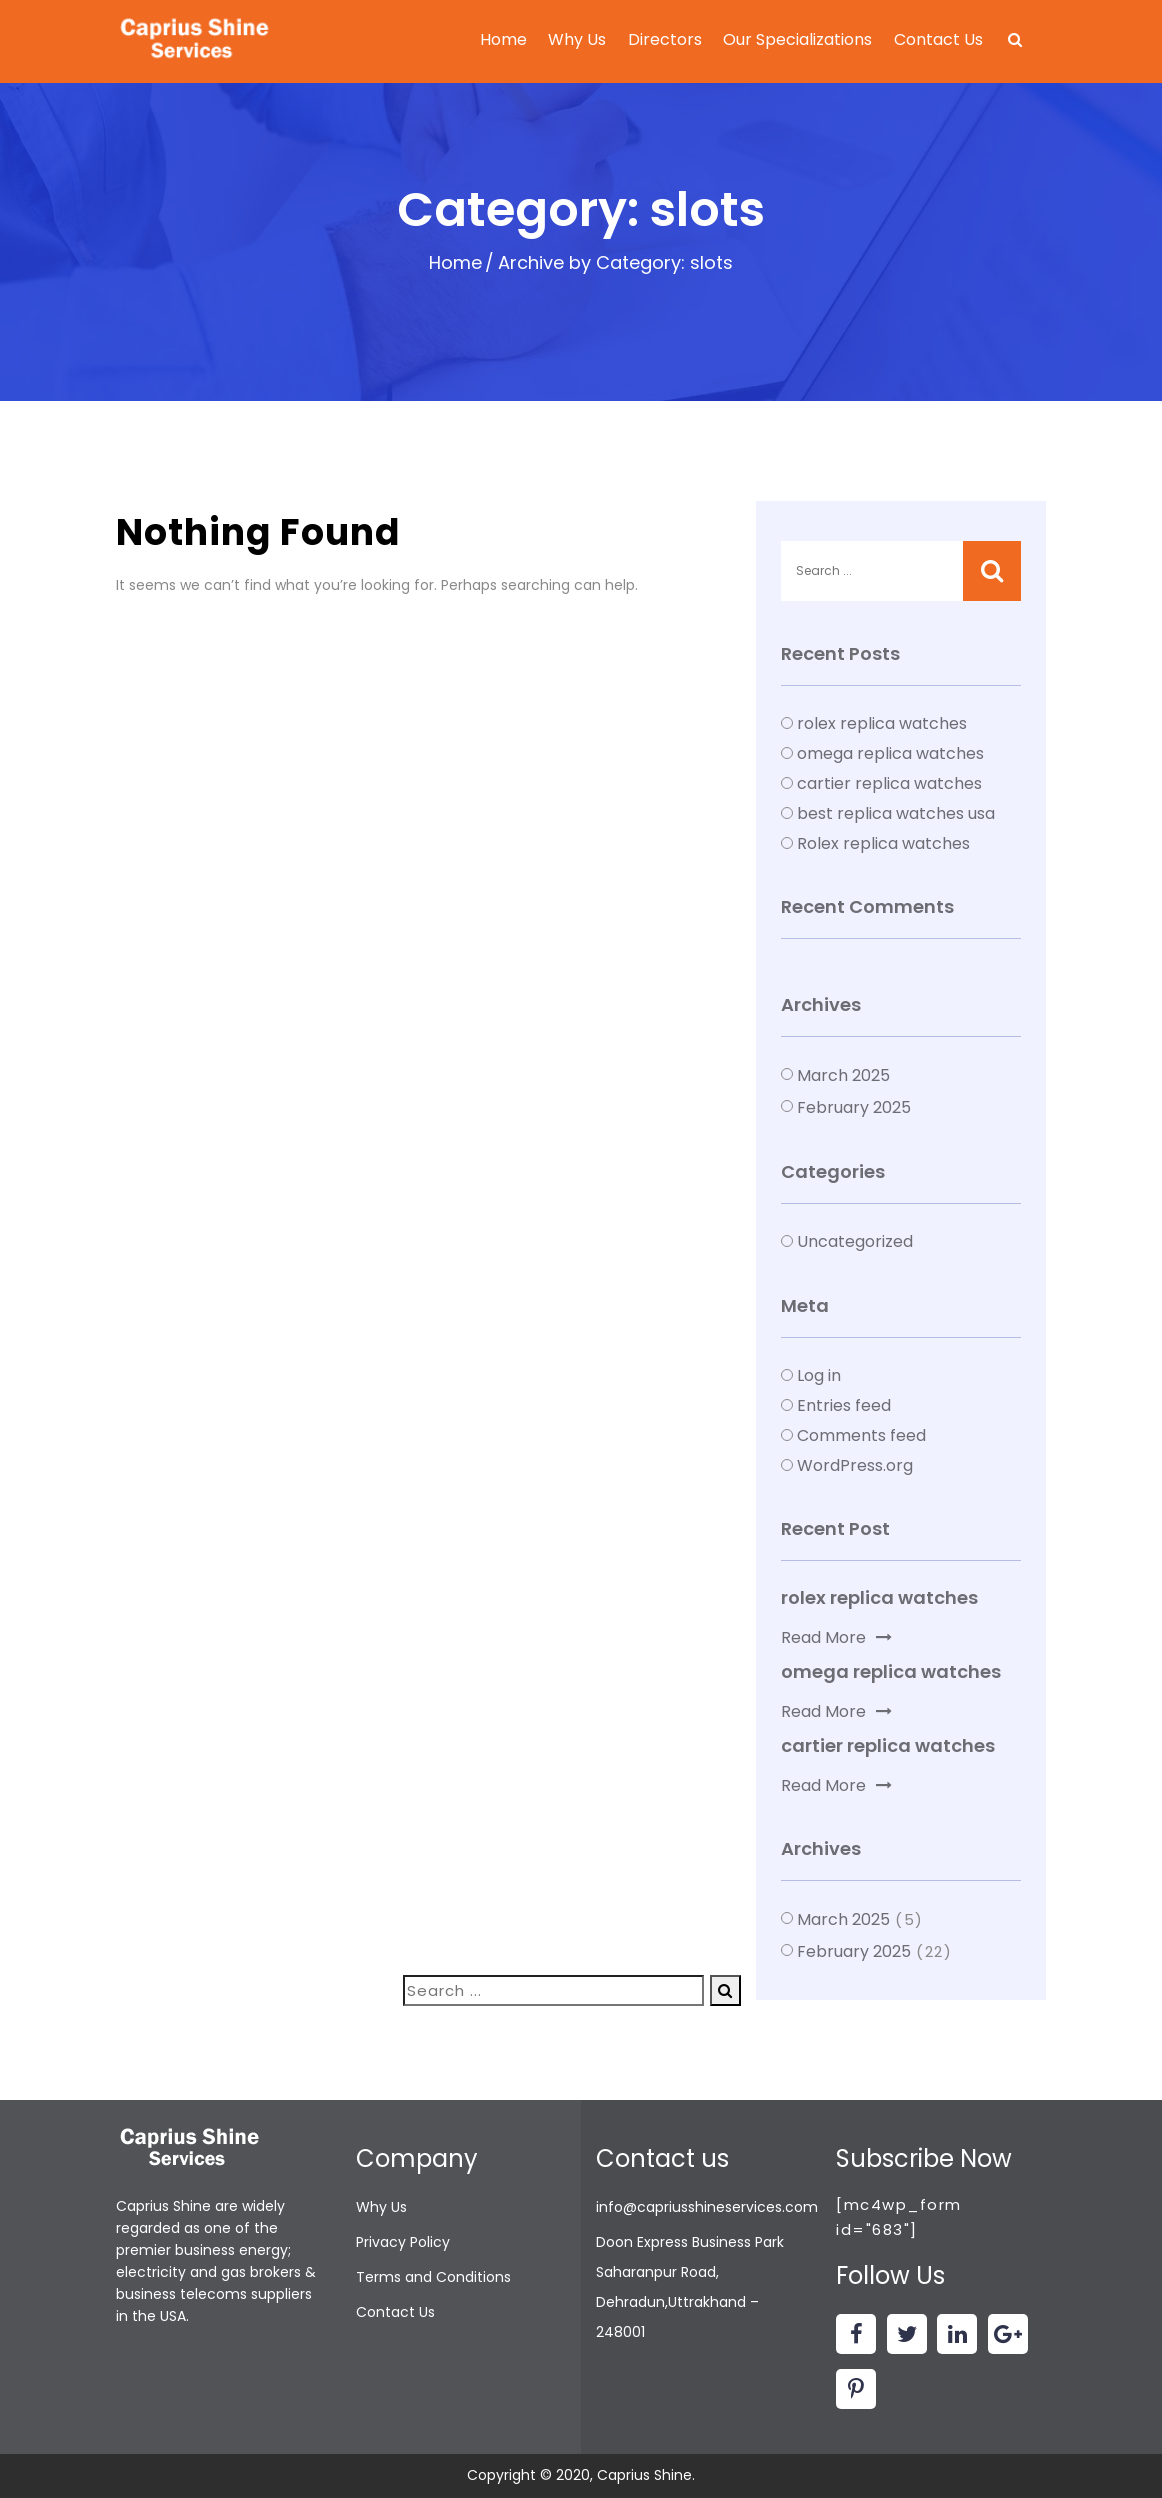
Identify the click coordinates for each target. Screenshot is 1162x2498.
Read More (836, 1637)
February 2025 (854, 1107)
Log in (819, 1375)
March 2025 (843, 1075)
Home (503, 39)
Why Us (577, 39)
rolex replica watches (882, 723)
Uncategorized (855, 1241)
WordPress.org (855, 1465)
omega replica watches (890, 753)
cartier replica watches (889, 783)
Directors (665, 39)
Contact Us (938, 39)
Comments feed (861, 1435)
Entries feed (844, 1405)
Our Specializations (797, 39)
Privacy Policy (403, 2242)
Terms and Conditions (433, 2277)
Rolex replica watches (883, 843)
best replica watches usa (896, 813)
